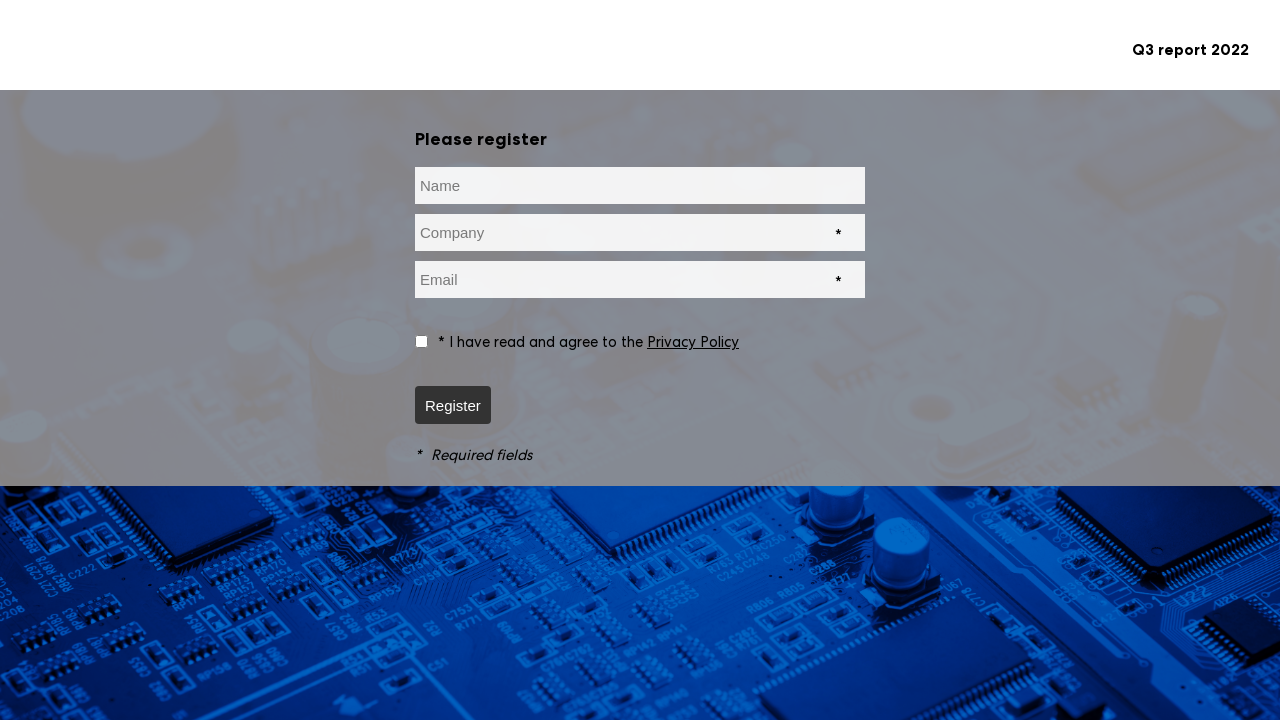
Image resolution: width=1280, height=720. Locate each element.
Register (453, 405)
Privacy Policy (693, 341)
